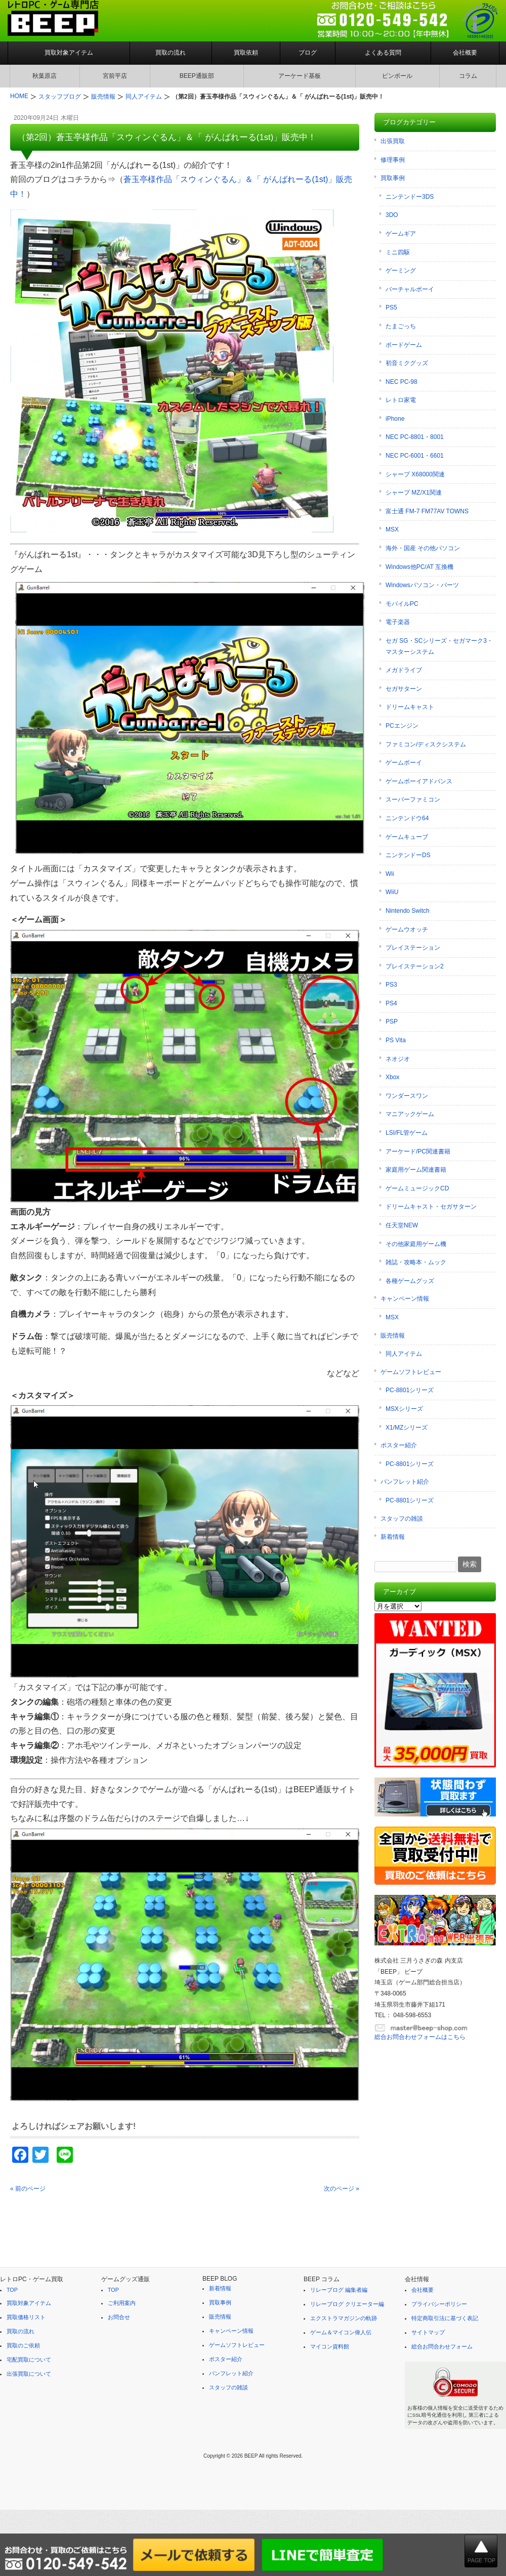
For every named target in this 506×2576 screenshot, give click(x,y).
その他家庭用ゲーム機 (416, 1244)
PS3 (391, 984)
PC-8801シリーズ (410, 1390)
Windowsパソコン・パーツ (422, 585)
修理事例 (393, 159)
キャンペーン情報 (405, 1298)
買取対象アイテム (69, 52)
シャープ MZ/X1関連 (414, 492)
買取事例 (393, 178)
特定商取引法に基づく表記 (444, 2318)
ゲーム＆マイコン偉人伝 (340, 2332)
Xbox (392, 1077)
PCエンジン (402, 725)
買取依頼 (246, 52)
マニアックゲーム (410, 1114)
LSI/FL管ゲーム (407, 1132)
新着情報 (393, 1536)
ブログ (308, 52)
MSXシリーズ (404, 1408)
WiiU (392, 892)
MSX (392, 529)
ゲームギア (401, 233)
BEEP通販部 (197, 75)
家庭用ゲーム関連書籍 (416, 1169)
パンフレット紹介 (405, 1481)
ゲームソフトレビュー (411, 1371)
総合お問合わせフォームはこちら (420, 2036)
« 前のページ (28, 2188)
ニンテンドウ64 (407, 818)
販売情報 (393, 1335)
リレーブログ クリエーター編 (347, 2304)
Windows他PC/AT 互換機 (419, 566)
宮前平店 (115, 75)
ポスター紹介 (399, 1445)
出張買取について (29, 2374)
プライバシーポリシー (439, 2304)
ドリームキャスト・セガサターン (431, 1206)
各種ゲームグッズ (410, 1280)
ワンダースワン (407, 1095)
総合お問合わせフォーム (442, 2346)
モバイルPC (402, 603)
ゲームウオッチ (407, 929)
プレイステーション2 (415, 966)
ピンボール (397, 75)
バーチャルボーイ (410, 289)
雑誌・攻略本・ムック (416, 1262)
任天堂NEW (402, 1225)
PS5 (391, 307)
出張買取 (393, 141)
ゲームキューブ (407, 836)
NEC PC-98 (401, 381)
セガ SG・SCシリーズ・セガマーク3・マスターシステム (439, 646)
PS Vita (396, 1040)
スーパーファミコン (413, 799)
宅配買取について (29, 2360)
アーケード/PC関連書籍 (418, 1151)
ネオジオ (398, 1058)
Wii (390, 873)
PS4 (391, 1003)
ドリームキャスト (410, 706)
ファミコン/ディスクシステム (426, 744)
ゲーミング (401, 270)
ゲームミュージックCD (417, 1188)
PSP (392, 1021)
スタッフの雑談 (402, 1518)
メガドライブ (404, 670)
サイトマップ (428, 2332)
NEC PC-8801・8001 (415, 436)
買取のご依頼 (23, 2345)
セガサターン (404, 688)
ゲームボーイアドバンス (419, 781)
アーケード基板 (299, 75)
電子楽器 (398, 622)
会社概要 (465, 52)
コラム (468, 75)
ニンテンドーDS (408, 855)
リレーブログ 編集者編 (338, 2290)
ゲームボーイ (404, 762)
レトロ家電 (401, 400)
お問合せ (119, 2317)
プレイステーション (413, 947)
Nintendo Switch (408, 910)
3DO (392, 214)
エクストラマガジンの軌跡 (343, 2318)
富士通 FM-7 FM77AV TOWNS (427, 511)
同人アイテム (404, 1353)
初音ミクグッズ (407, 363)
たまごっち (401, 326)
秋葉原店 (44, 75)
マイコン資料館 (329, 2346)
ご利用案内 (122, 2303)
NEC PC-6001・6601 (415, 455)
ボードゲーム (404, 344)
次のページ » (341, 2188)
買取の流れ (170, 52)
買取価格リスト (26, 2317)
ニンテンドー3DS (410, 196)
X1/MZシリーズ (407, 1427)
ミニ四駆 (398, 252)
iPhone (395, 418)
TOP (12, 2290)
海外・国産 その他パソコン (423, 548)
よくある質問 (383, 52)
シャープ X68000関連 (415, 474)
